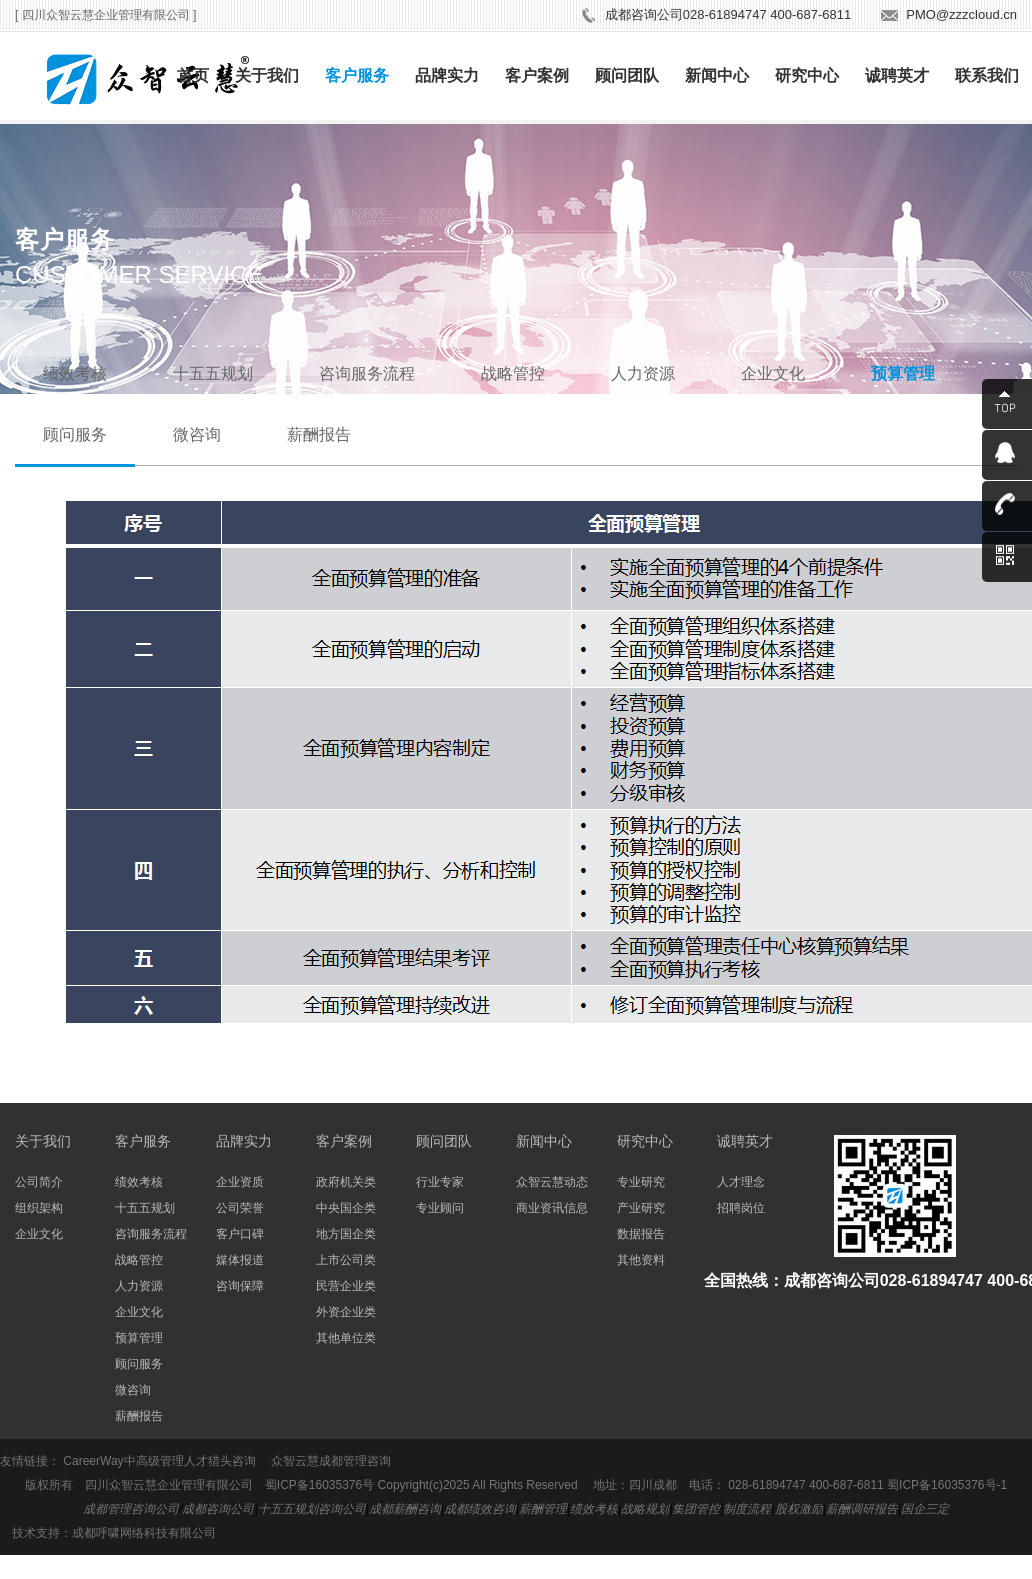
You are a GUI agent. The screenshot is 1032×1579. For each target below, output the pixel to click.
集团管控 (696, 1509)
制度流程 (747, 1509)
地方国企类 (346, 1234)
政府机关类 (346, 1182)
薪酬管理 (543, 1509)
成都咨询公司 (218, 1509)
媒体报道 (240, 1260)
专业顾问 (440, 1208)
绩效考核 (75, 373)
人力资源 (643, 373)
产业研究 (641, 1208)
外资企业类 (346, 1312)
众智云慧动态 (552, 1182)
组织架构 (39, 1208)
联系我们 (987, 75)
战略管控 (513, 373)
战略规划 (645, 1509)
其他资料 (641, 1260)
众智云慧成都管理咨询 (331, 1461)
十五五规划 (213, 373)
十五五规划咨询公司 (312, 1509)
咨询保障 (240, 1286)
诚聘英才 (897, 75)
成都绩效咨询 (480, 1509)
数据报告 (641, 1234)
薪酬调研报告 (862, 1509)
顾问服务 (75, 434)
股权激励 (799, 1509)
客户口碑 (240, 1234)
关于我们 (267, 75)
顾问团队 (627, 75)
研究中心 (807, 75)
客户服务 (357, 75)
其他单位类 (346, 1338)
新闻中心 (717, 75)
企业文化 (773, 373)
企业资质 (240, 1182)
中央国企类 (346, 1208)
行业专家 (440, 1182)
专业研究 (641, 1182)
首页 (193, 75)
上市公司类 (346, 1260)
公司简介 (39, 1182)
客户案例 (537, 75)
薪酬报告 (319, 434)
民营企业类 (346, 1286)
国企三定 (925, 1509)
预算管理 (903, 373)
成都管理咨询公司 (131, 1509)
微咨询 (197, 434)
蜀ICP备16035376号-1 (947, 1485)
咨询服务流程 (367, 373)
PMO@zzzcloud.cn (961, 14)
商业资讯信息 (552, 1208)
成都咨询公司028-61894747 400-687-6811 (728, 14)
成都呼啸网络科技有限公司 (144, 1533)
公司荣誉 (240, 1208)
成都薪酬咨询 (405, 1509)
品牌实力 (447, 75)
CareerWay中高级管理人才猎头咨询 (159, 1461)
